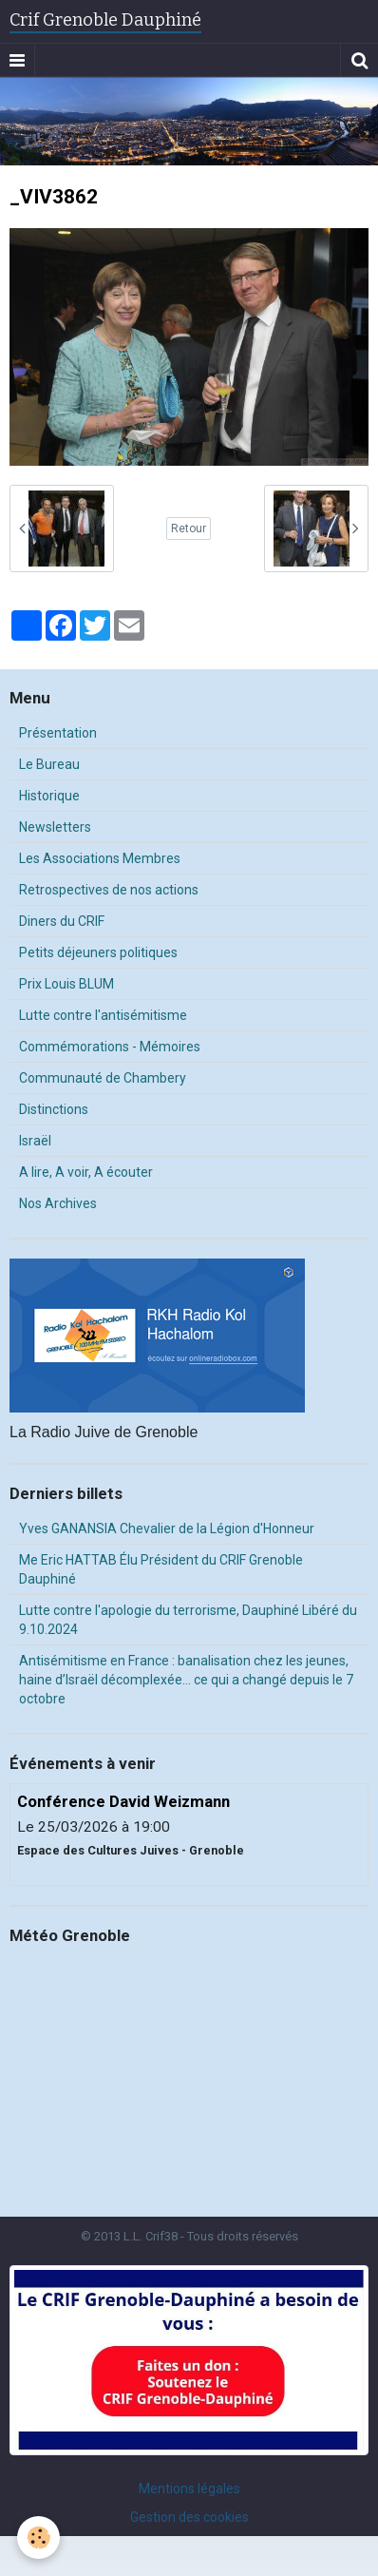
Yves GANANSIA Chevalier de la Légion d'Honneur (166, 1528)
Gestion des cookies (189, 2517)
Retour (188, 528)
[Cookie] (38, 2537)
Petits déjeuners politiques (98, 952)
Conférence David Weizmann (123, 1801)
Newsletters (55, 827)
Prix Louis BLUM (66, 983)
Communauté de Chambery (102, 1078)
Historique (49, 795)
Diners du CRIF (61, 921)
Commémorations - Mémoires (109, 1046)
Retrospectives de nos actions (108, 889)
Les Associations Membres (99, 858)
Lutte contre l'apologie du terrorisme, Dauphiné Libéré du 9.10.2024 (188, 1620)
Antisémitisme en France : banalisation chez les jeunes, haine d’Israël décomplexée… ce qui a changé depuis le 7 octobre (186, 1679)
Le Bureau (49, 764)
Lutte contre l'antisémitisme (103, 1015)
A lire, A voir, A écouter (86, 1172)
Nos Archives (58, 1203)
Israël (35, 1140)
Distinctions (53, 1109)
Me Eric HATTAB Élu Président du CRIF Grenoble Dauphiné (161, 1569)
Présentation (58, 732)
